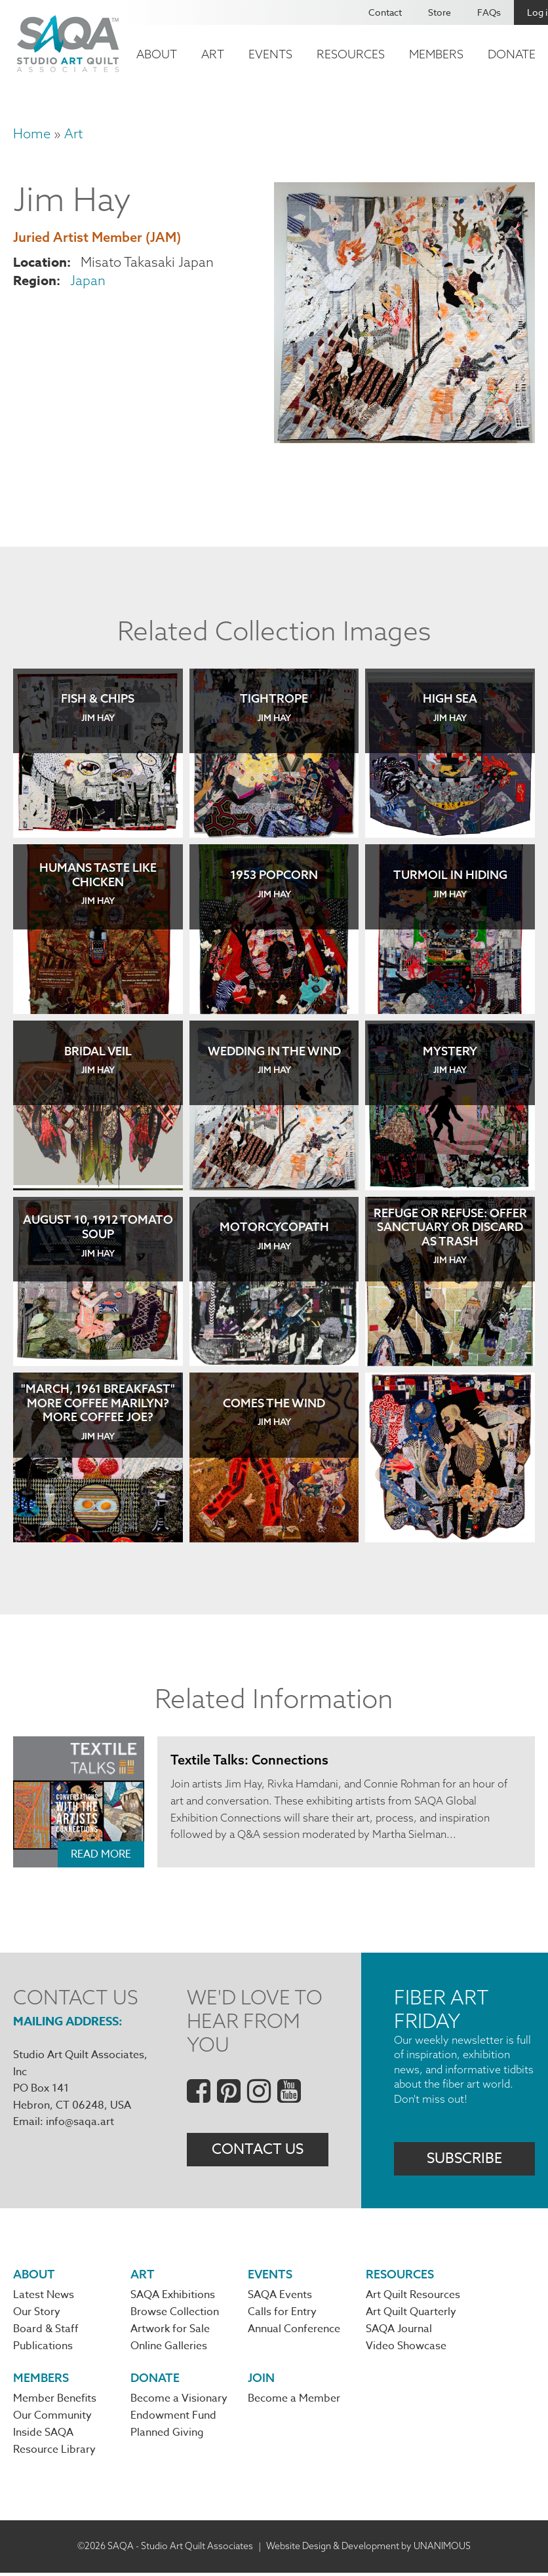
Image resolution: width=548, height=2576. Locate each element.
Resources (351, 54)
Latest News (43, 2295)
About (156, 54)
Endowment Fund (173, 2419)
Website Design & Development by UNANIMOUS (368, 2549)
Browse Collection (174, 2313)
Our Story (36, 2313)
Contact (385, 12)
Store (439, 12)
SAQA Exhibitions (172, 2295)
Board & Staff (46, 2330)
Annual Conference (294, 2330)
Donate (512, 54)
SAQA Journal (399, 2330)
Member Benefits (54, 2401)
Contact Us (257, 2149)
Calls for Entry (282, 2313)
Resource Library (54, 2453)
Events (270, 54)
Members (436, 54)
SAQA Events (280, 2295)
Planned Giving (167, 2436)
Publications (43, 2348)
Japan (88, 280)
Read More (101, 1854)
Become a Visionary (178, 2401)
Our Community (52, 2419)
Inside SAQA (43, 2436)
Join (261, 2379)
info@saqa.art (80, 2122)
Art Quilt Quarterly (411, 2313)
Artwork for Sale (170, 2330)
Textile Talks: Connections (249, 1759)
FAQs (489, 12)
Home (31, 133)
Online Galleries (168, 2348)
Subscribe (464, 2158)
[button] (404, 438)
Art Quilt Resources (413, 2295)
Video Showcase (406, 2348)
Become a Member (294, 2401)
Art (212, 54)
